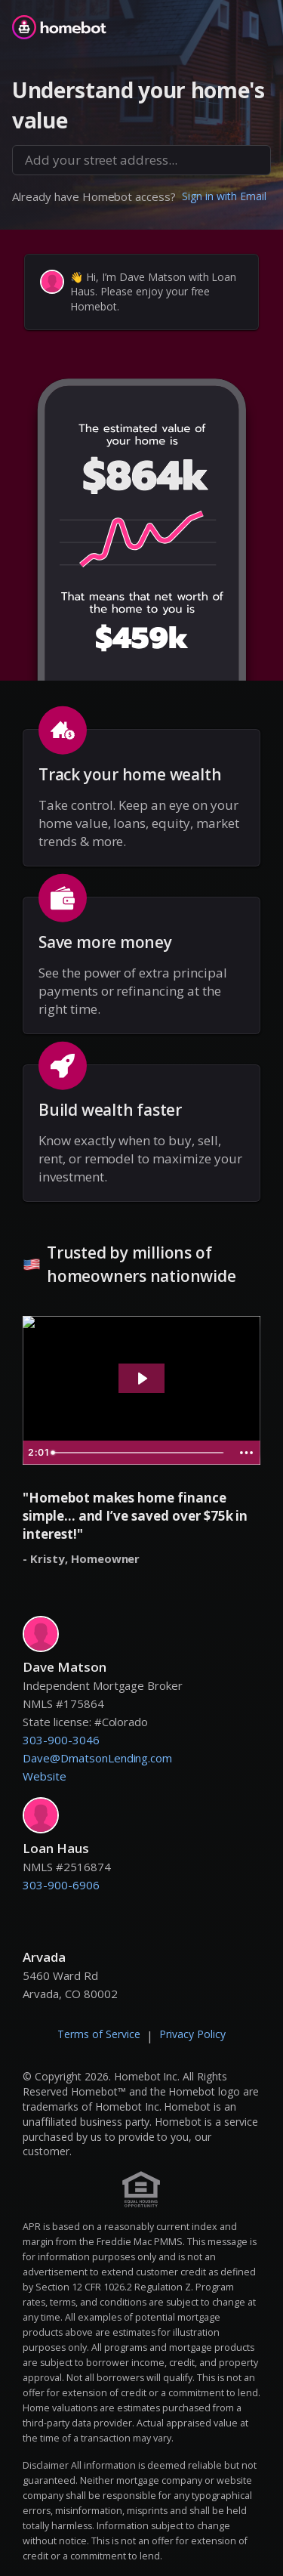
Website (44, 1776)
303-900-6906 (61, 1884)
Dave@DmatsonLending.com (97, 1757)
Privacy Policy (192, 2034)
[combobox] (141, 160)
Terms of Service (98, 2034)
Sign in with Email (224, 196)
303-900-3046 (61, 1739)
